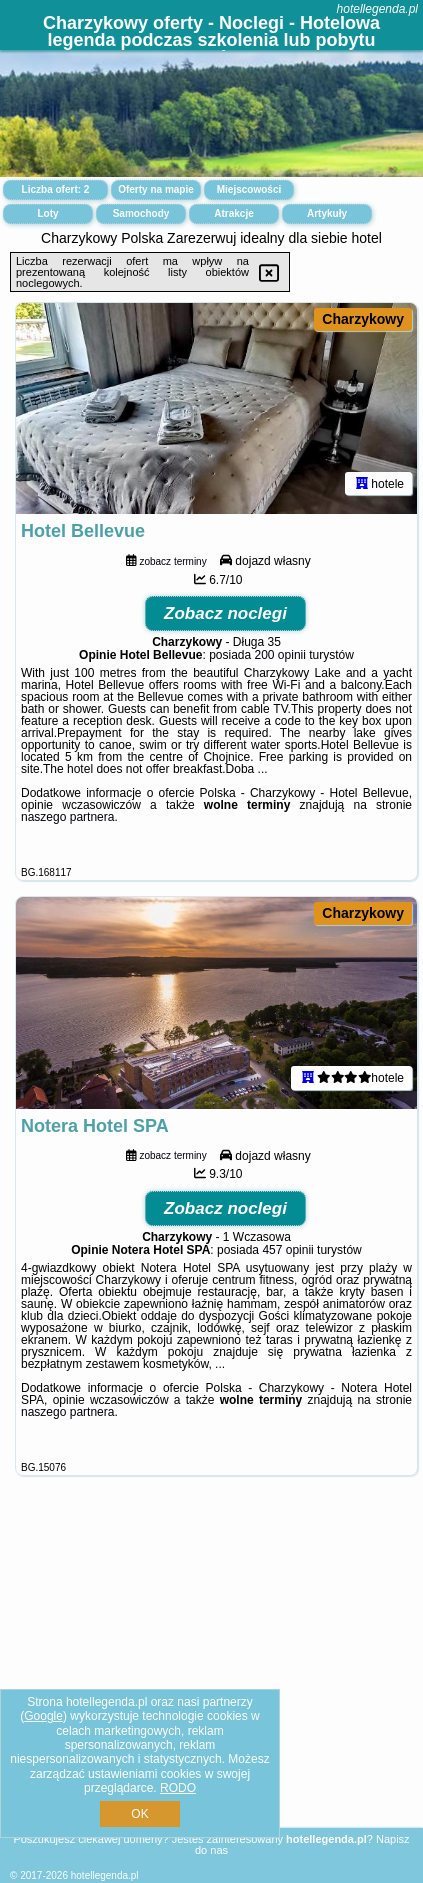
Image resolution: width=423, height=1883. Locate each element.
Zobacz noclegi (225, 613)
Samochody (141, 213)
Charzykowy (363, 319)
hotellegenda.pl (377, 9)
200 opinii (280, 655)
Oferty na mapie (156, 189)
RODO (178, 1788)
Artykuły (327, 213)
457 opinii (287, 1250)
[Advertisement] (211, 1674)
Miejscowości (249, 189)
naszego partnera (67, 817)
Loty (47, 213)
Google (43, 1716)
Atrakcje (233, 213)
